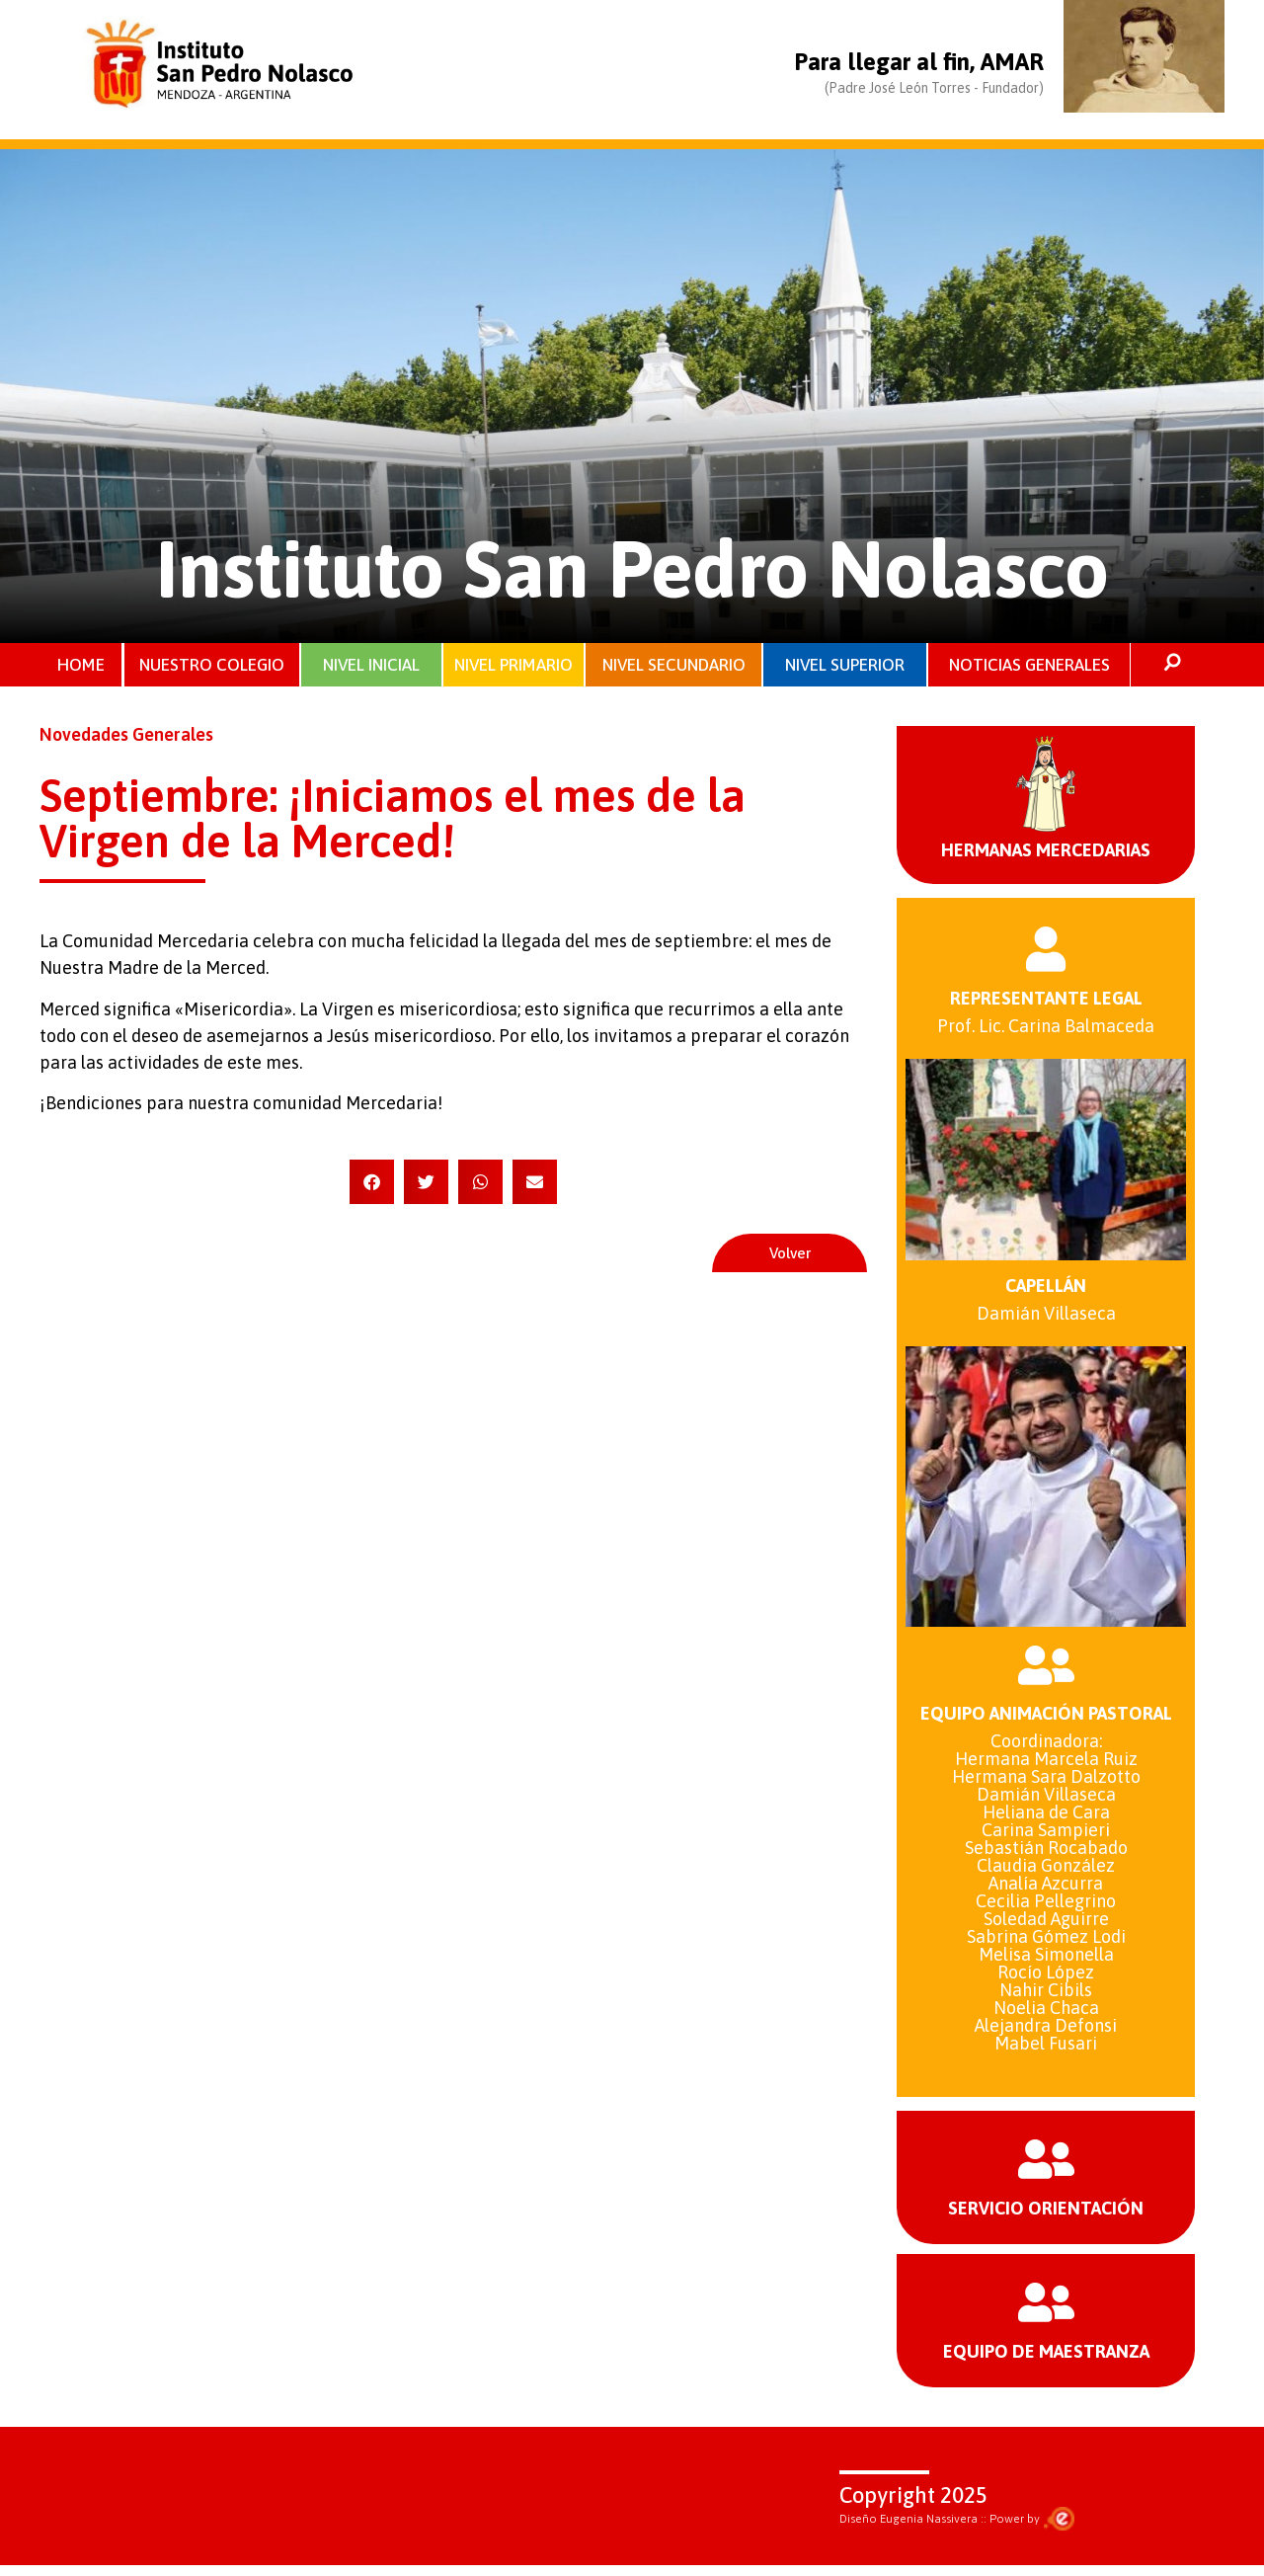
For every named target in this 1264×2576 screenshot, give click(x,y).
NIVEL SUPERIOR (845, 666)
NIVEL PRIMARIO (513, 666)
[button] (372, 1185)
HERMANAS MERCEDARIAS (1045, 853)
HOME (81, 666)
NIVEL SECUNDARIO (674, 666)
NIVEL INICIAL (371, 666)
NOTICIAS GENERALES (1029, 666)
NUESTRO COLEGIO (212, 666)
